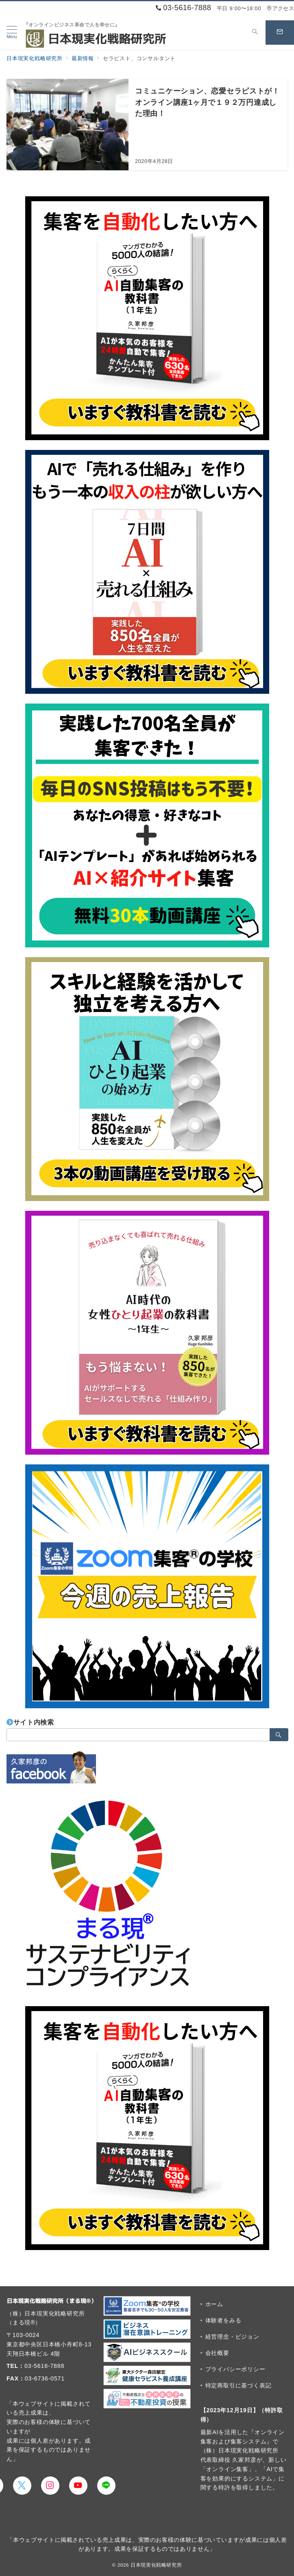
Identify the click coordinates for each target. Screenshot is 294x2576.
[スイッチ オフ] (255, 32)
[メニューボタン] (12, 32)
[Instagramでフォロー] (50, 2485)
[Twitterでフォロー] (22, 2485)
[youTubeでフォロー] (78, 2485)
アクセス (280, 8)
